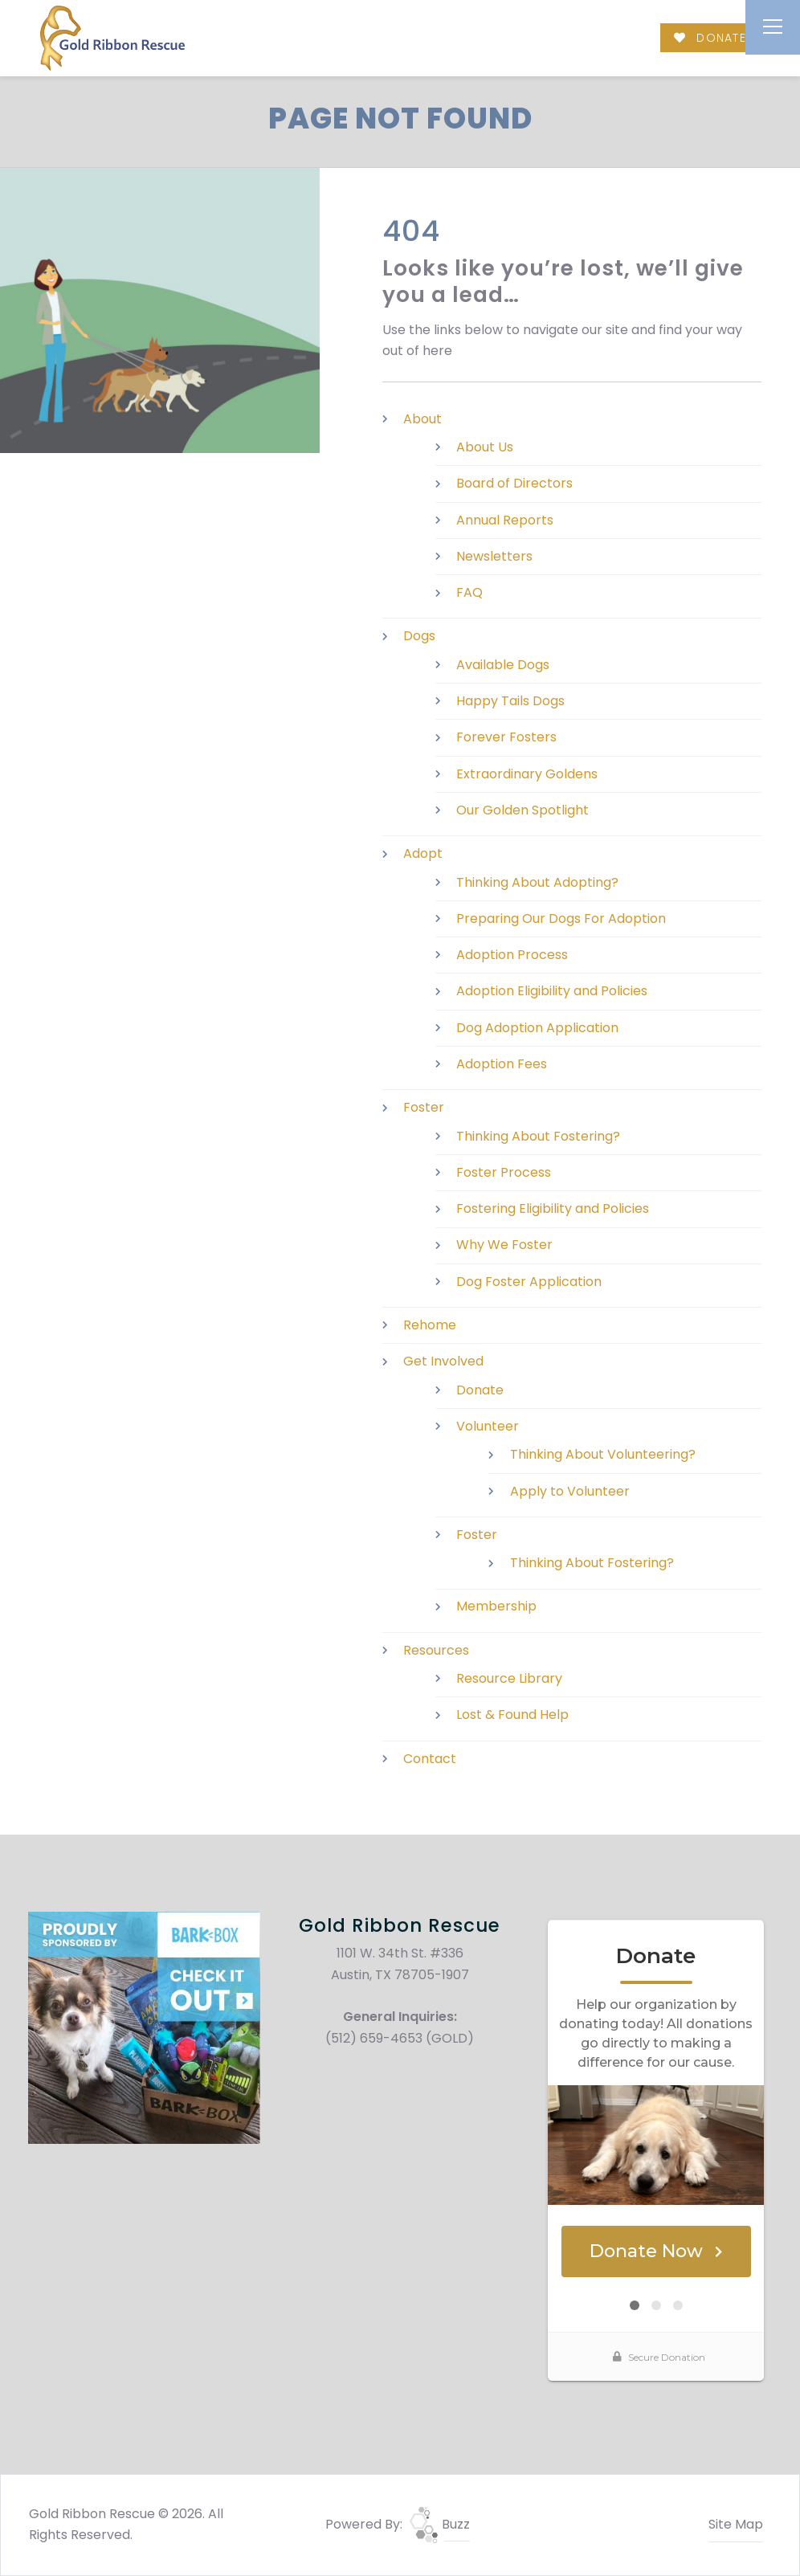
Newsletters (494, 556)
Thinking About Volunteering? (603, 1454)
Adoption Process (512, 954)
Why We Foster (504, 1244)
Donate (480, 1390)
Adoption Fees (501, 1064)
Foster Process (503, 1172)
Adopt (423, 853)
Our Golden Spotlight (522, 810)
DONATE (710, 38)
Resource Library (509, 1678)
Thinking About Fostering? (538, 1136)
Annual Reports (504, 520)
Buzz (440, 2524)
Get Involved (443, 1361)
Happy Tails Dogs (510, 701)
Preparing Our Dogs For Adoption (561, 918)
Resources (436, 1650)
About (422, 419)
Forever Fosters (506, 737)
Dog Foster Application (529, 1281)
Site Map (735, 2524)
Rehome (429, 1325)
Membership (496, 1606)
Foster (423, 1107)
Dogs (419, 636)
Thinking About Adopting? (537, 882)
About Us (484, 447)
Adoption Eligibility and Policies (551, 991)
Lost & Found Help (512, 1714)
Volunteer (487, 1426)
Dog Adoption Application (537, 1028)
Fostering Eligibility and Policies (552, 1208)
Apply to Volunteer (570, 1491)
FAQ (469, 592)
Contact (429, 1758)
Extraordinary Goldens (527, 774)
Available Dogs (502, 664)
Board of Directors (514, 483)
